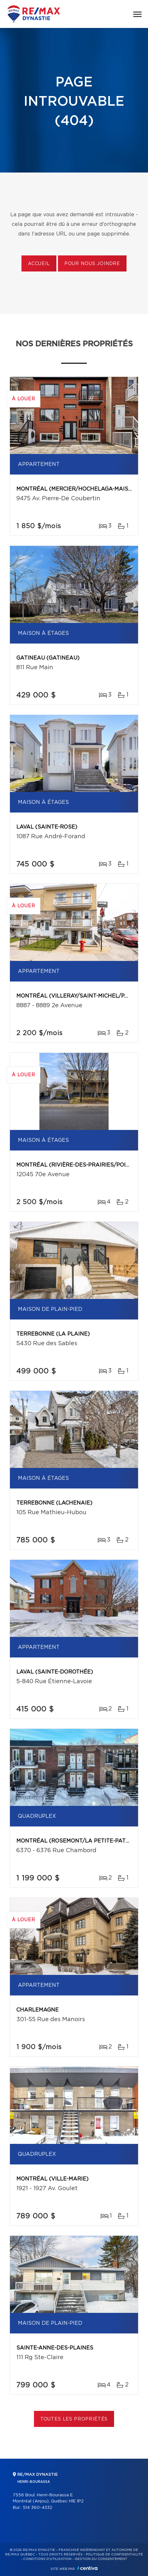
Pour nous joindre (92, 264)
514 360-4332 (37, 2508)
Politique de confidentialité (114, 2554)
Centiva (87, 2568)
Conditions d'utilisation (47, 2559)
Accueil (39, 264)
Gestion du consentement (101, 2559)
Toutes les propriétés (74, 2419)
